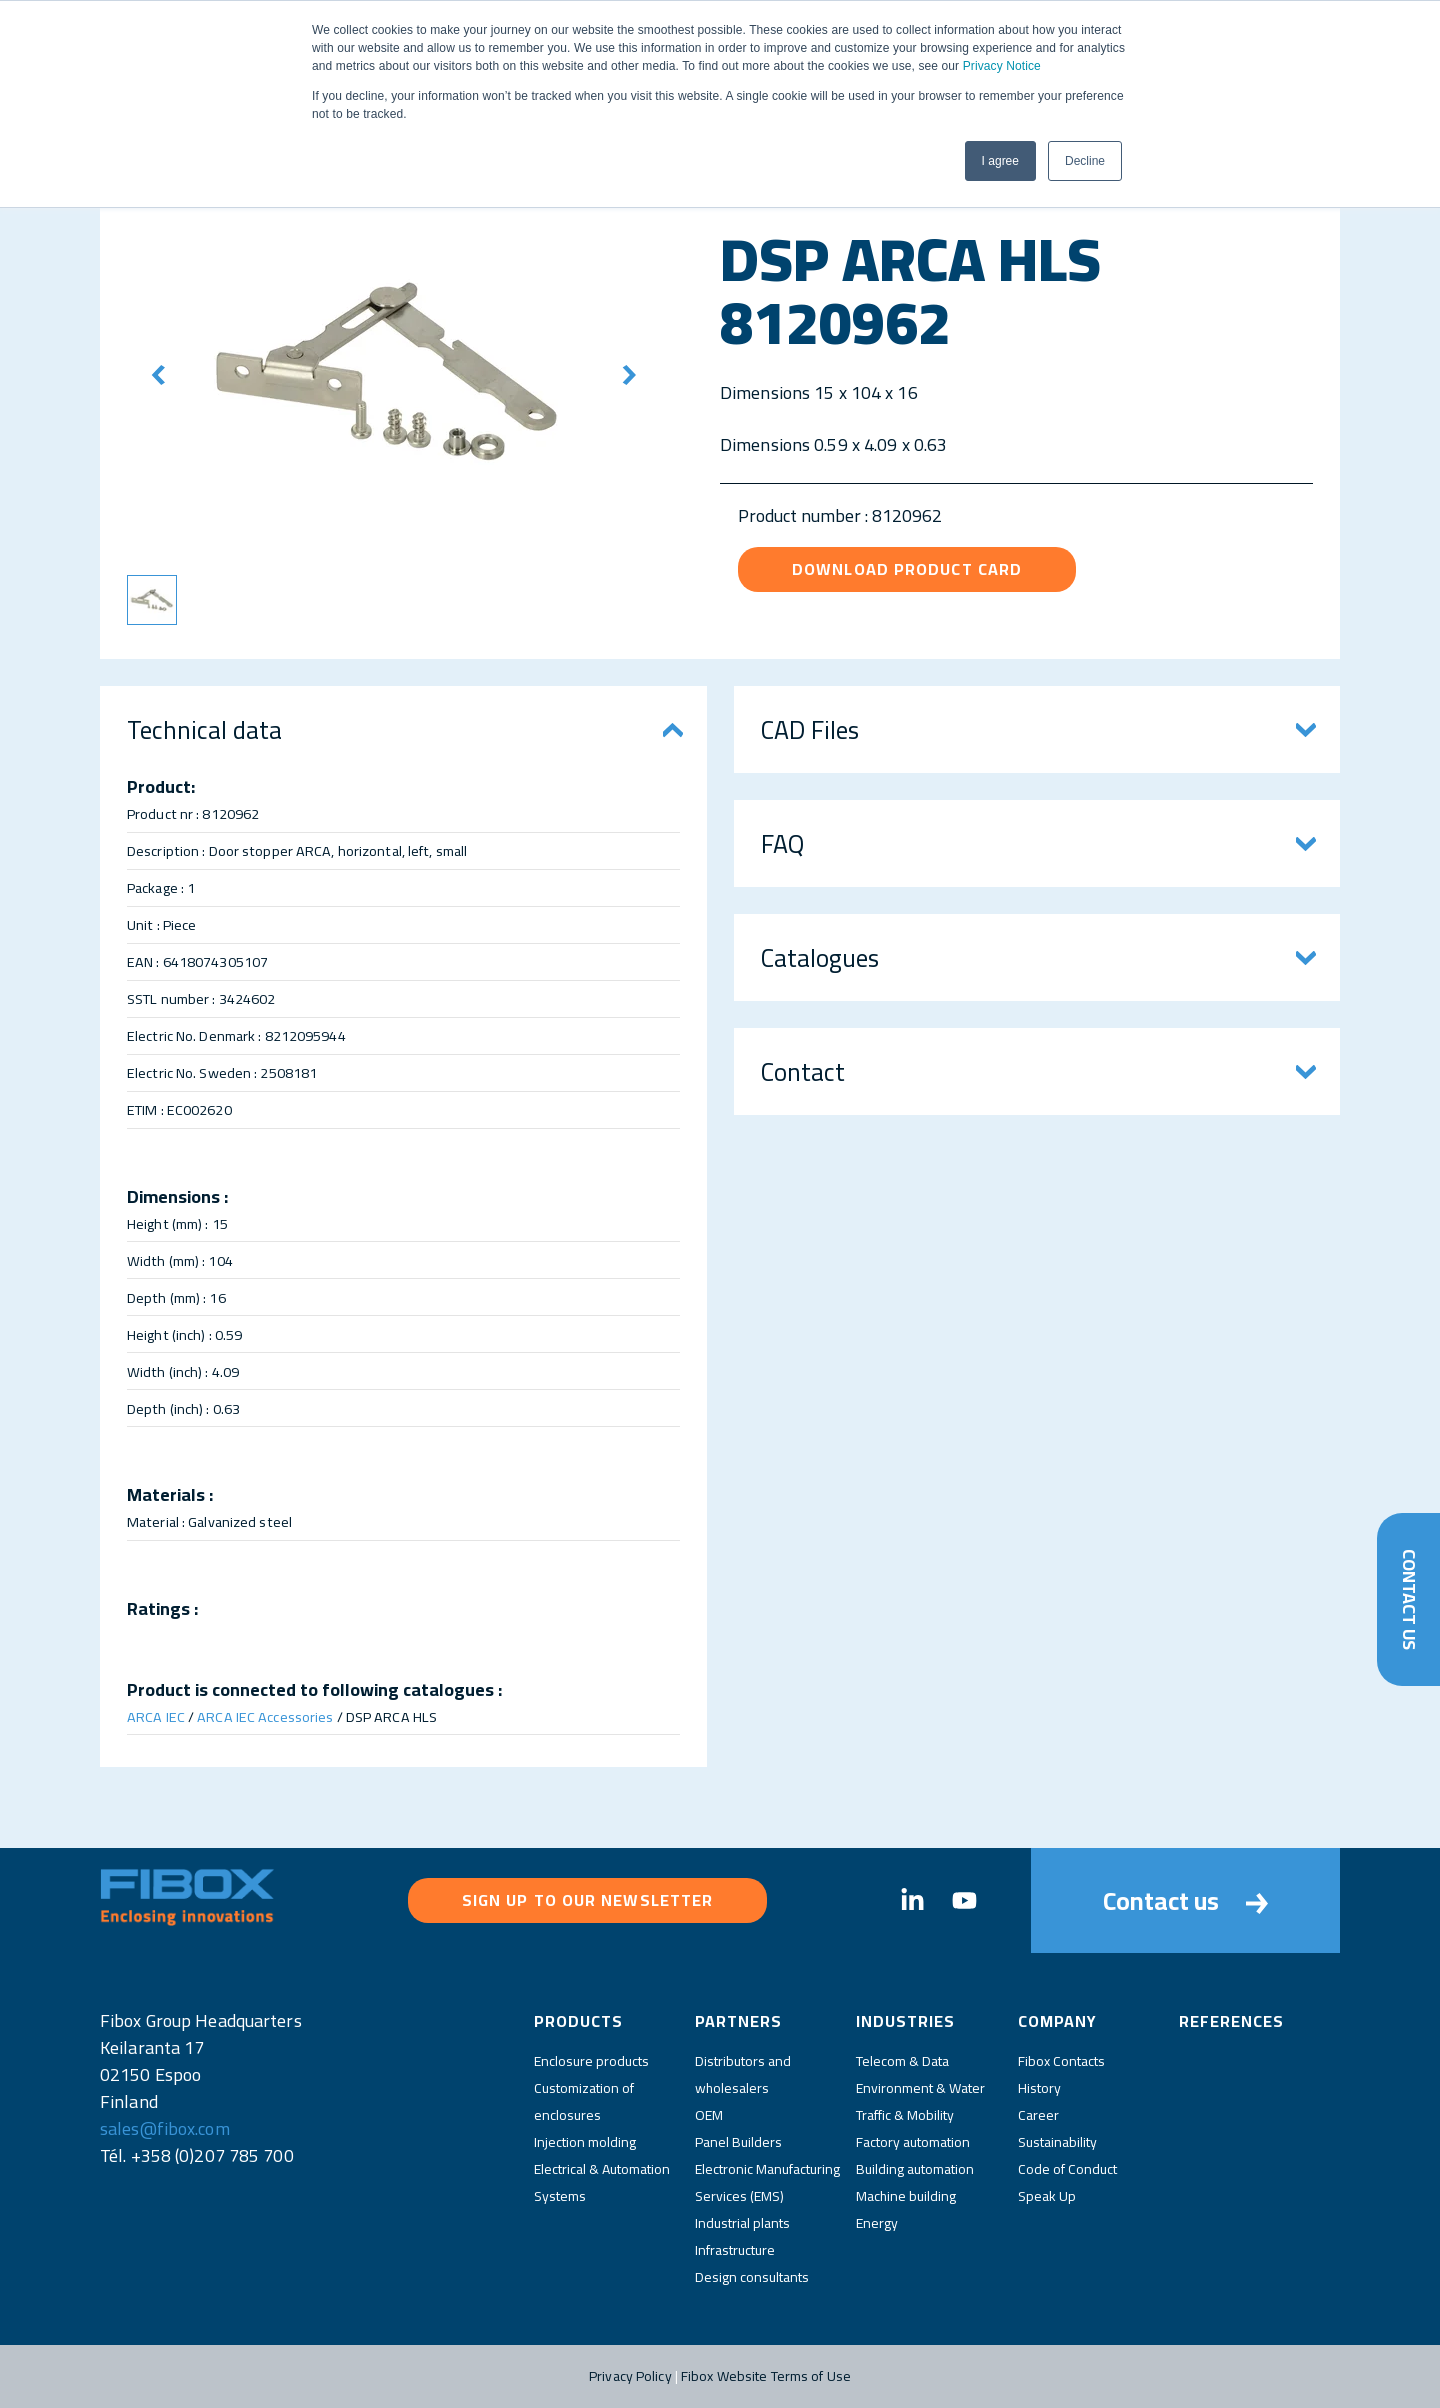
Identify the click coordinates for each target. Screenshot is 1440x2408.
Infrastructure (735, 2250)
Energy (877, 2223)
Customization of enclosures (584, 2101)
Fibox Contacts (1061, 2061)
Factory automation (913, 2142)
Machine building (906, 2196)
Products (578, 2021)
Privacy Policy (630, 2376)
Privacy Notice (1002, 66)
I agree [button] (1000, 161)
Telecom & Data (902, 2061)
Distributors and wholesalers (743, 2074)
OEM (709, 2115)
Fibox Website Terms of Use (766, 2376)
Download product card (907, 569)
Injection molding (585, 2142)
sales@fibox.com (165, 2128)
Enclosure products (591, 2061)
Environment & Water (920, 2088)
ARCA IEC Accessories (265, 1716)
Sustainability (1057, 2142)
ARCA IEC (156, 1716)
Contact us (1185, 1900)
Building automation (915, 2169)
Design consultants (752, 2277)
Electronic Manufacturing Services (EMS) (767, 2182)
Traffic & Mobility (905, 2115)
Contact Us (1408, 1599)
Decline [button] (1085, 161)
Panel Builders (738, 2142)
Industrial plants (742, 2223)
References (1231, 2021)
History (1039, 2088)
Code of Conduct (1067, 2169)
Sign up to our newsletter (588, 1900)
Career (1038, 2115)
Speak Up (1047, 2196)
